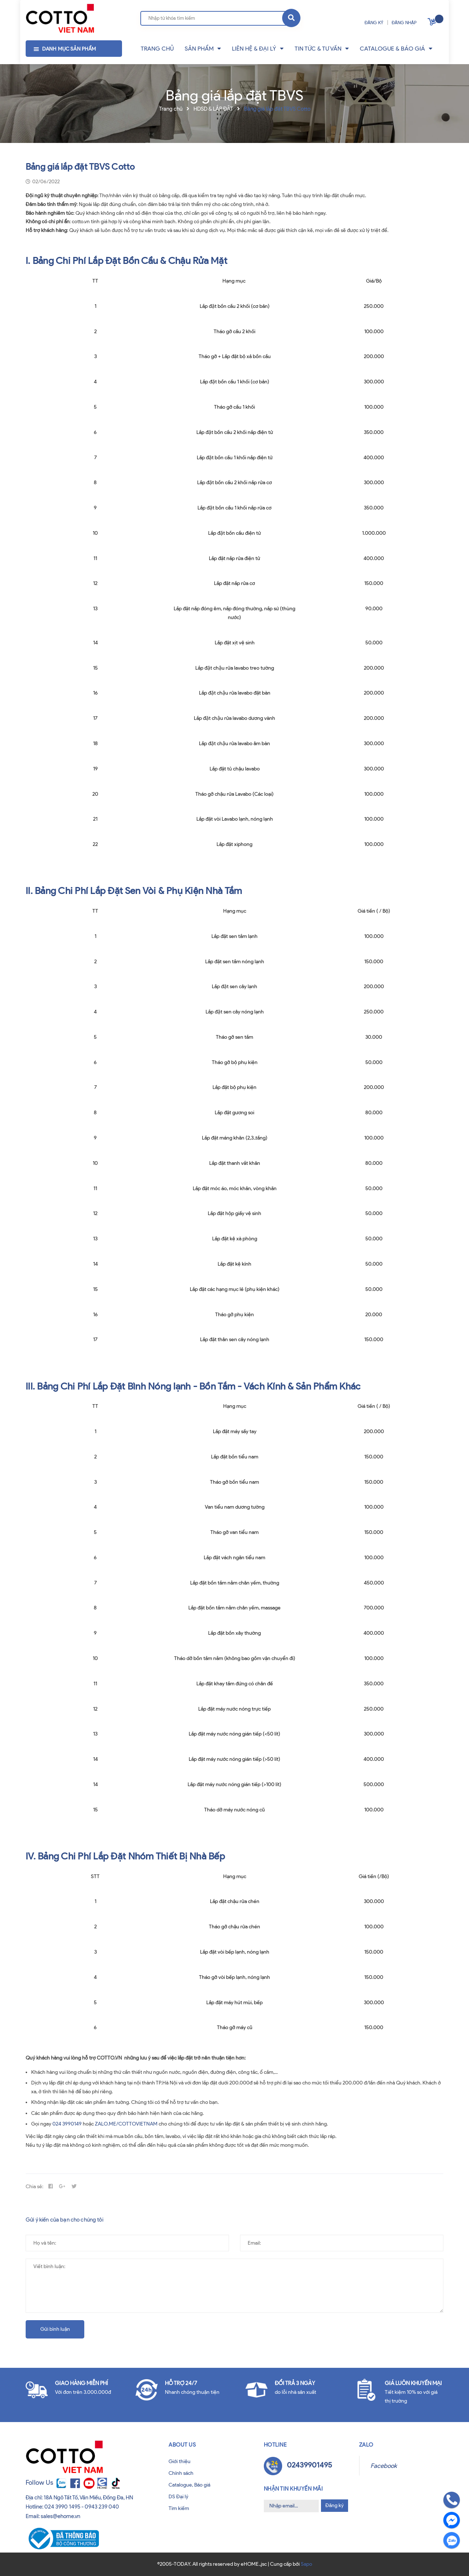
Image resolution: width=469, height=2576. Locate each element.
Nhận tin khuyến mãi (293, 2488)
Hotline (275, 2444)
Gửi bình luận (55, 2329)
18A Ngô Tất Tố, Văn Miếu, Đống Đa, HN (88, 2497)
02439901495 (309, 2465)
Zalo (366, 2444)
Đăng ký (334, 2505)
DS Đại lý (178, 2497)
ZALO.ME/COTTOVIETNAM (126, 2124)
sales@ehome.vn (60, 2516)
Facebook (383, 2465)
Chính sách (181, 2473)
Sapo (306, 2564)
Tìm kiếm (179, 2508)
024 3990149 (66, 2124)
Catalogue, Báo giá (189, 2485)
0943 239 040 (102, 2506)
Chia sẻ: (34, 2186)
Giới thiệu (180, 2461)
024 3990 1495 (62, 2506)
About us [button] (182, 2444)
